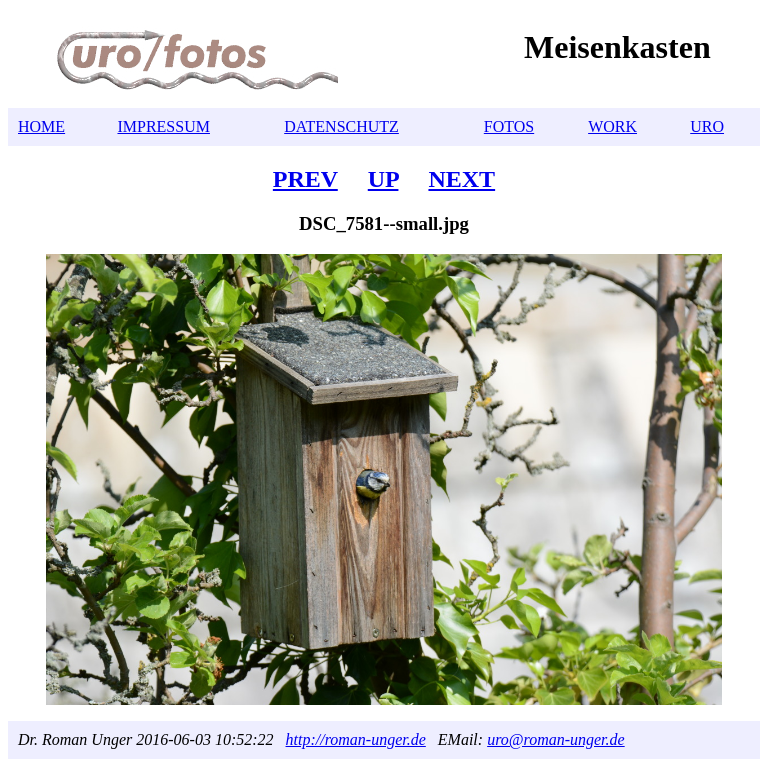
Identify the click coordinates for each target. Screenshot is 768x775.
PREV (305, 179)
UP (383, 179)
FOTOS (509, 126)
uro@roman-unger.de (556, 739)
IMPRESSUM (163, 126)
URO (707, 126)
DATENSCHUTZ (341, 126)
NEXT (461, 179)
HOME (41, 126)
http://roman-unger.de (356, 739)
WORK (612, 126)
